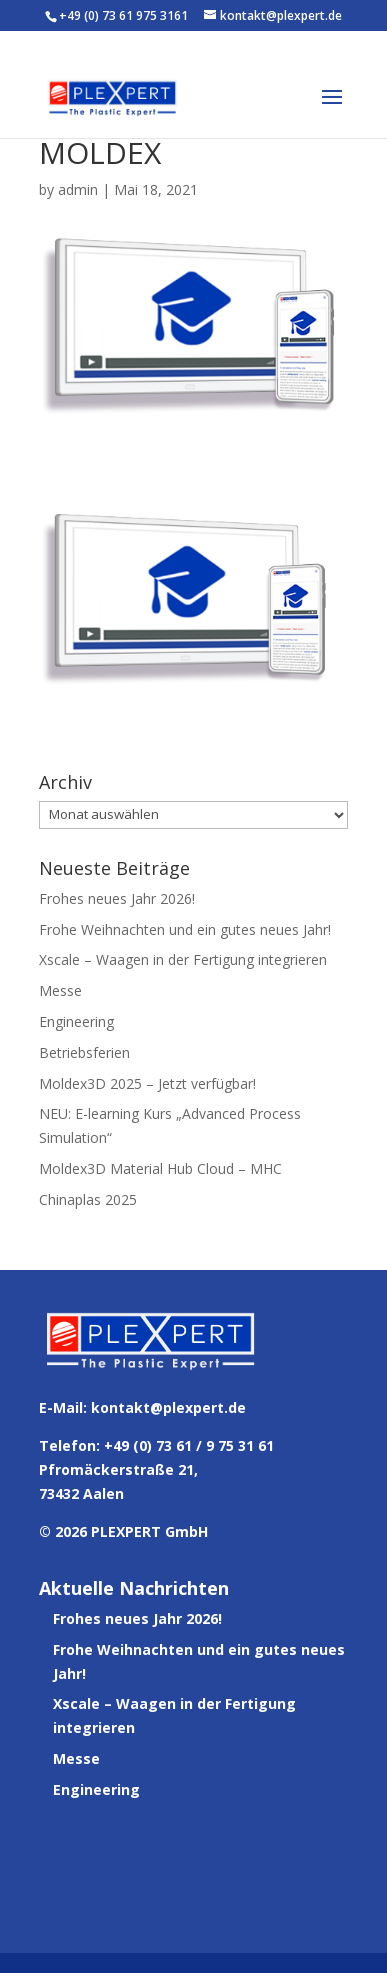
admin (78, 189)
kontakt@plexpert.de (168, 1407)
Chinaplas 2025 (88, 1199)
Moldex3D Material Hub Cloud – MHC (160, 1168)
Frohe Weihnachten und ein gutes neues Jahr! (185, 929)
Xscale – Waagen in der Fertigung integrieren (183, 959)
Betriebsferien (84, 1052)
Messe (60, 990)
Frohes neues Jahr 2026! (117, 898)
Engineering (76, 1021)
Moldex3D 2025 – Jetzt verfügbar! (147, 1083)
